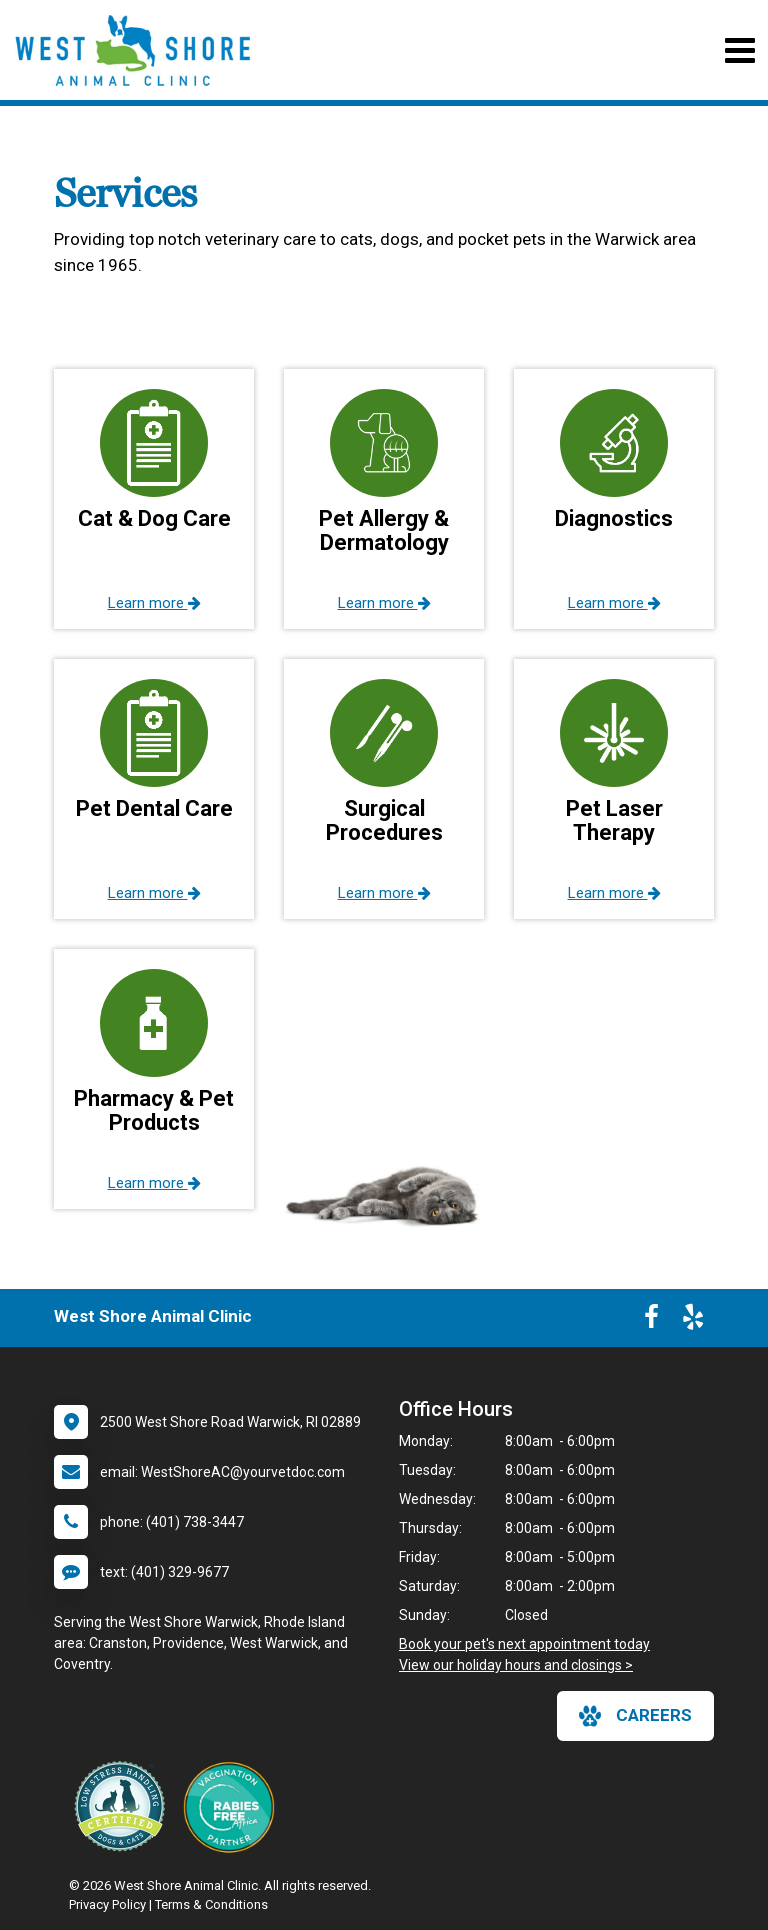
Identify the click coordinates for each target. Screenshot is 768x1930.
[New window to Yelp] (693, 1321)
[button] (154, 499)
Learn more (154, 603)
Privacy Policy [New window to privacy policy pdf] (107, 1904)
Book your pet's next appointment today (524, 1644)
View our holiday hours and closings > (516, 1665)
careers (635, 1716)
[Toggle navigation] (739, 50)
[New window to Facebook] (651, 1321)
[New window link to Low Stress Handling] (124, 1806)
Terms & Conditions (211, 1904)
